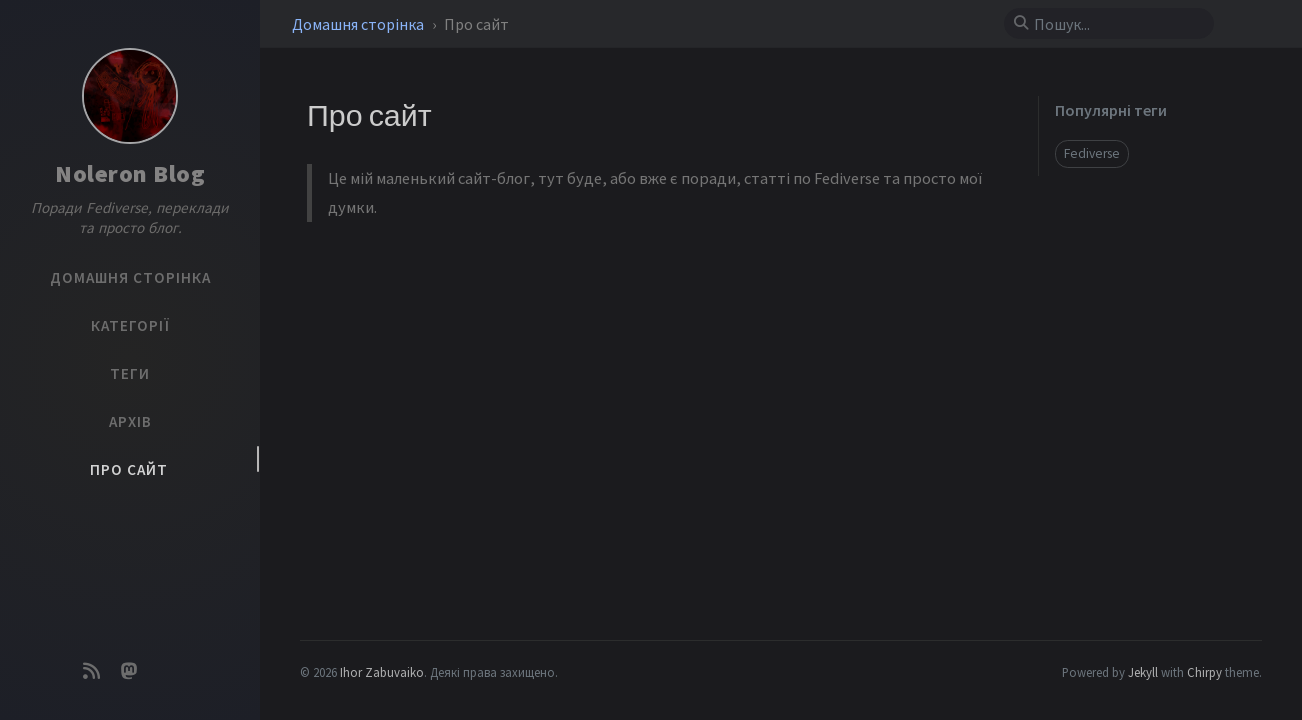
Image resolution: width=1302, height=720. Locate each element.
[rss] (91, 671)
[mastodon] (130, 671)
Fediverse (1092, 153)
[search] (1117, 24)
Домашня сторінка (359, 24)
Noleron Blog (130, 173)
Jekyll (1143, 672)
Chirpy (1204, 672)
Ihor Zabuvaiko (382, 672)
